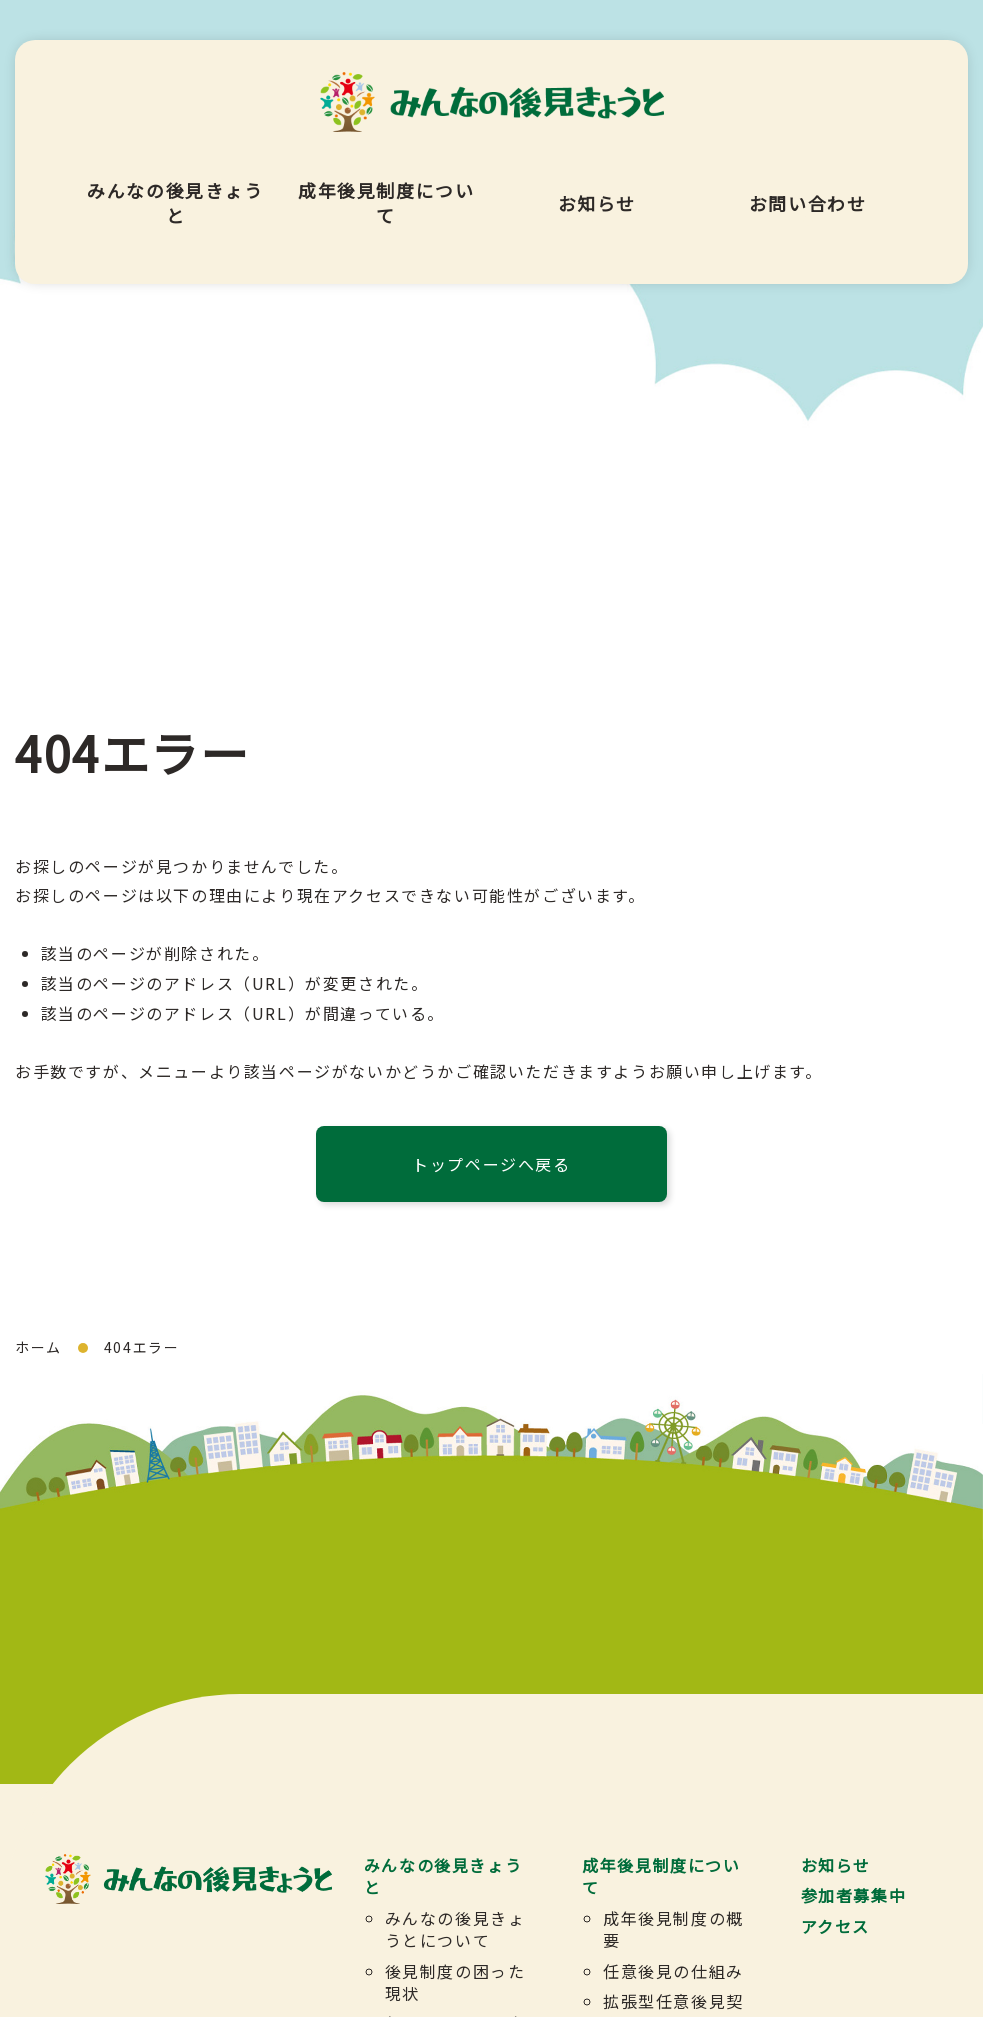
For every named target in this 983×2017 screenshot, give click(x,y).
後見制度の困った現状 (454, 1981)
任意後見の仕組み (673, 1970)
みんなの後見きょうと (175, 174)
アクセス (834, 1926)
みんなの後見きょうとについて (454, 1929)
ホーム (38, 1347)
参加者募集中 (853, 1895)
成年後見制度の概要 (673, 1929)
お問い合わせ (808, 174)
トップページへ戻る (491, 1164)
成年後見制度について (386, 174)
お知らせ (597, 174)
